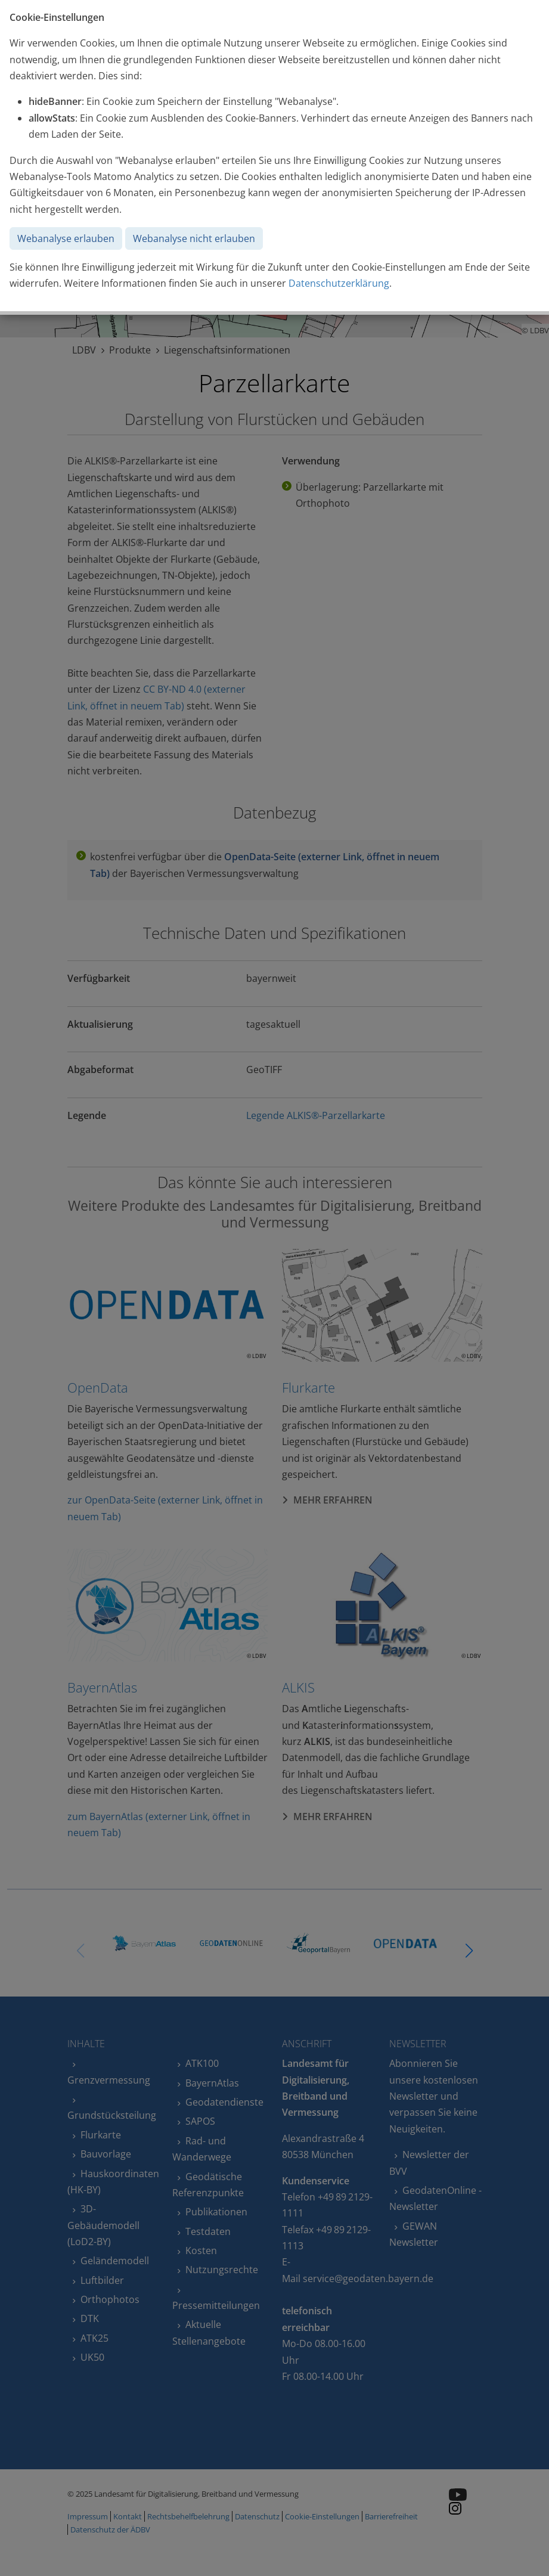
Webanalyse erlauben (65, 238)
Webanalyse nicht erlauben (194, 238)
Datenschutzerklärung (339, 283)
